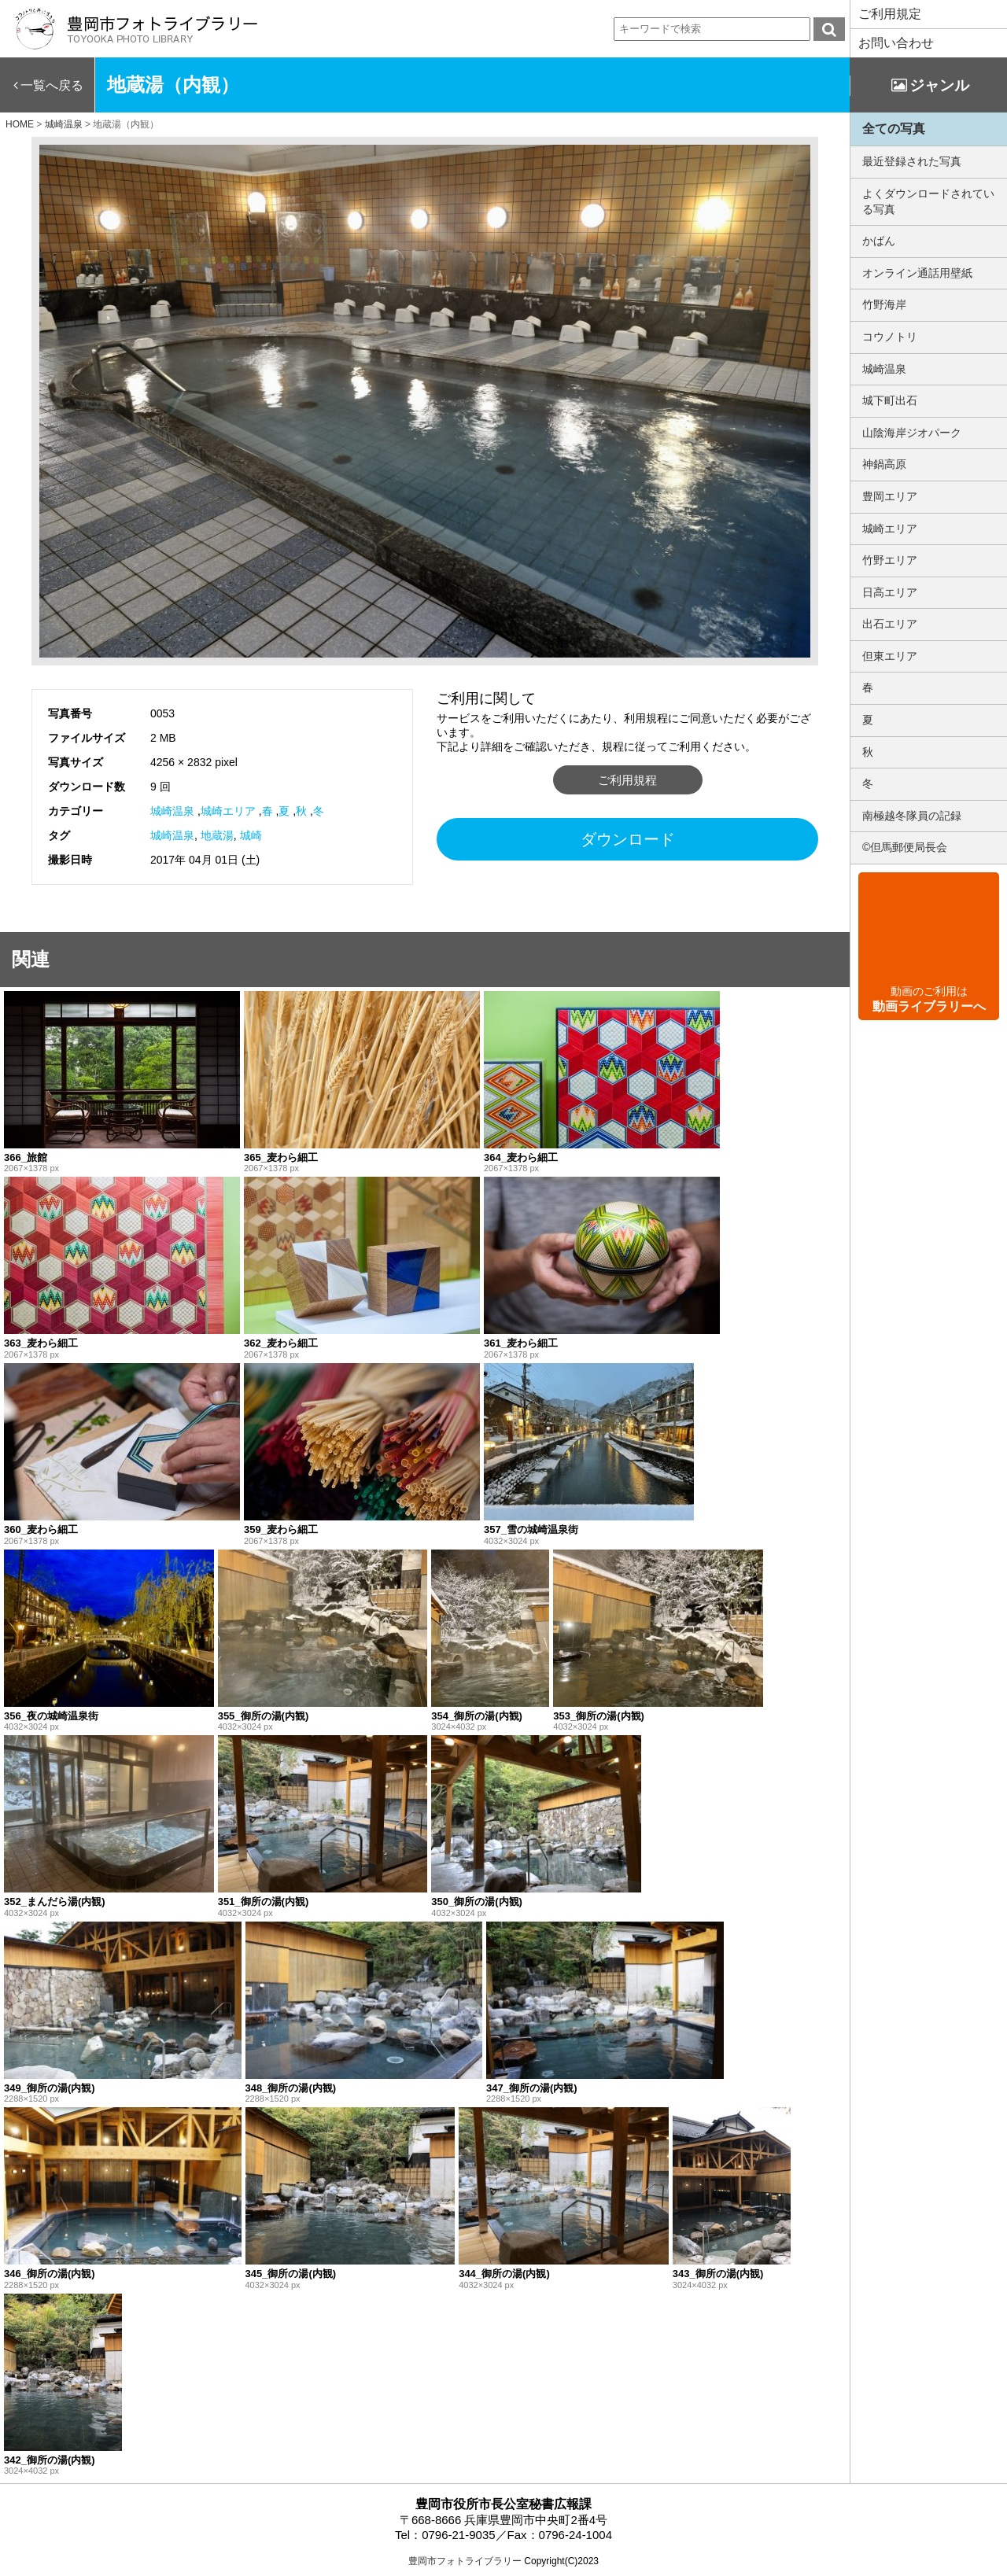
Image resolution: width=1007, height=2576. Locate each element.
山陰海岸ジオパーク (911, 432)
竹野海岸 (884, 304)
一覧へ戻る (51, 85)
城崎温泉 (172, 811)
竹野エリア (889, 560)
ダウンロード (628, 839)
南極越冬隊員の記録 (911, 815)
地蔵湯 (217, 835)
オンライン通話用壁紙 (917, 273)
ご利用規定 (889, 13)
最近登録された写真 (911, 161)
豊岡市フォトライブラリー (465, 2561)
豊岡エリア (889, 496)
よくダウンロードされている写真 (928, 201)
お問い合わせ (896, 43)
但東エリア (889, 656)
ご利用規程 (627, 780)
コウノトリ (889, 336)
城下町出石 (889, 400)
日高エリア (889, 592)
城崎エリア (228, 811)
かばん (878, 240)
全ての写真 (893, 128)
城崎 (251, 835)
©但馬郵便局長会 (904, 847)
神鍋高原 (884, 464)
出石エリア (889, 623)
